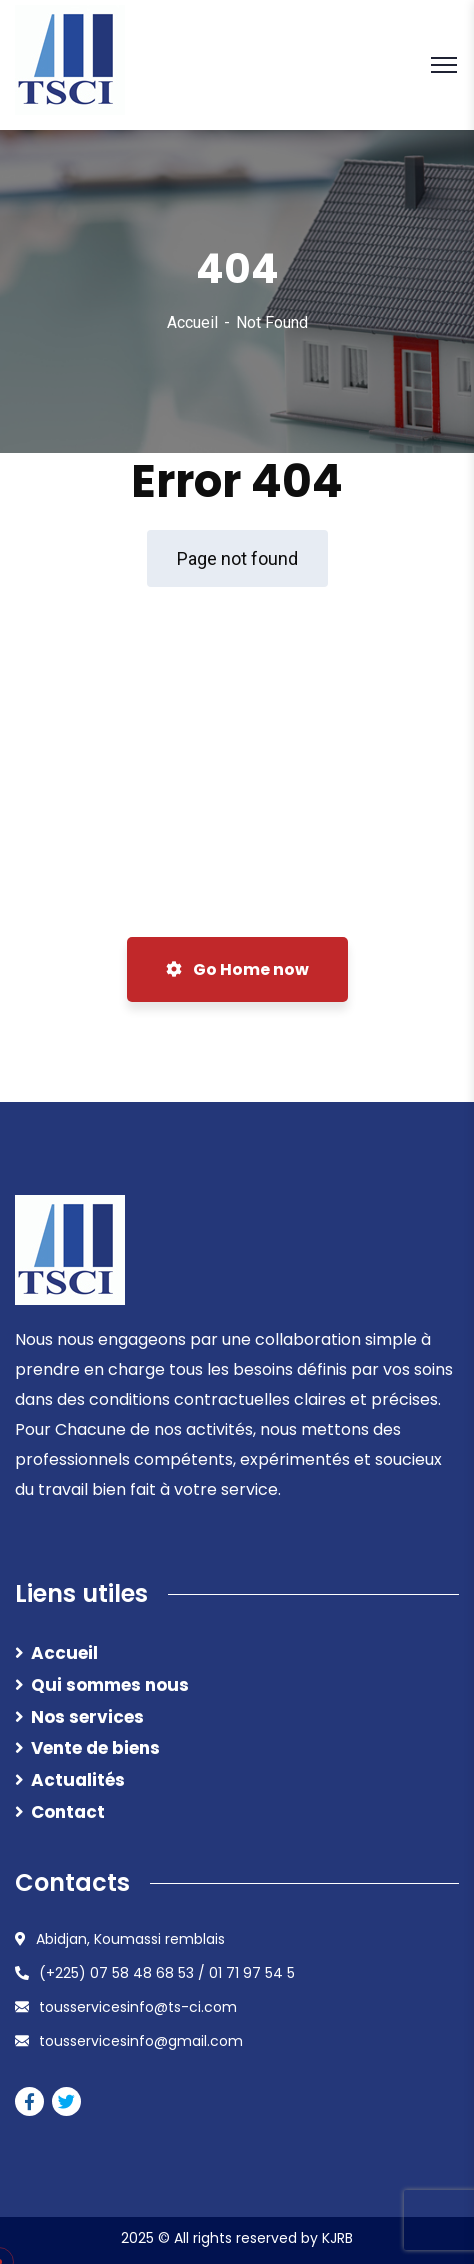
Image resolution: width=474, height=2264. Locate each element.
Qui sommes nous (110, 1685)
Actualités (78, 1780)
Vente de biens (95, 1748)
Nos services (87, 1717)
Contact (68, 1812)
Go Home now (237, 969)
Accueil (192, 322)
